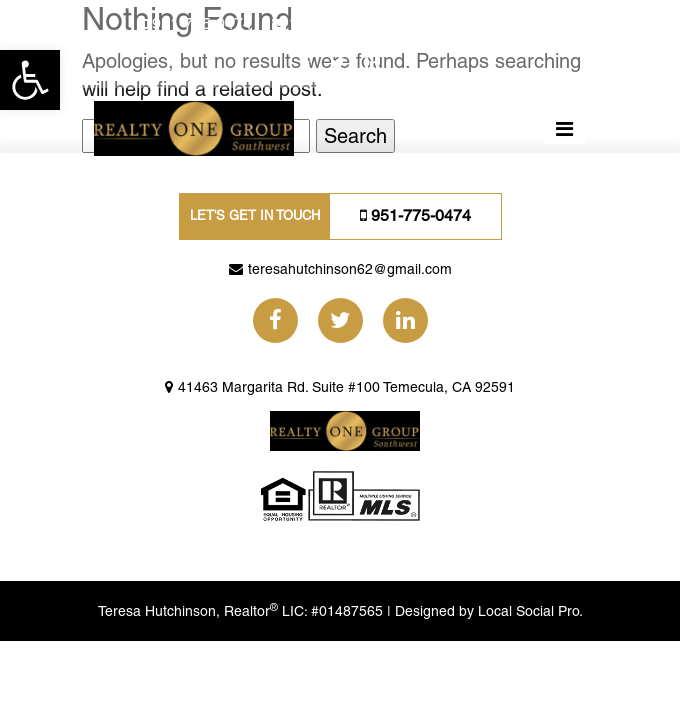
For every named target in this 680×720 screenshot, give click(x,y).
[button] (30, 80)
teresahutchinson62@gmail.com (404, 23)
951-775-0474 (202, 23)
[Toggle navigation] (564, 129)
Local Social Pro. (530, 611)
